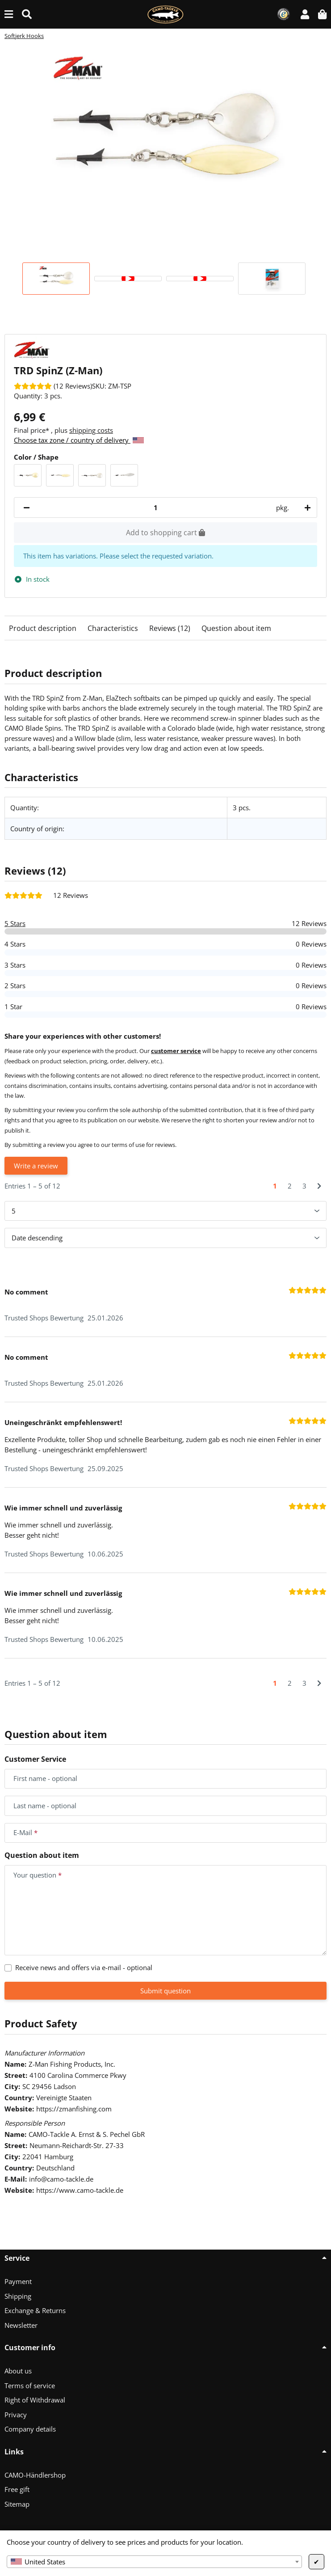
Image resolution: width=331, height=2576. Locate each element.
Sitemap (16, 2504)
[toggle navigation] (8, 14)
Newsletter (21, 2325)
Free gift (16, 2489)
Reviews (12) (169, 628)
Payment (18, 2281)
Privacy (15, 2414)
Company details (30, 2428)
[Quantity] (155, 508)
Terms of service (29, 2385)
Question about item (236, 628)
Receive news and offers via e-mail (83, 1967)
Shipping (17, 2296)
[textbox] (154, 2562)
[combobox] (154, 2561)
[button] (305, 14)
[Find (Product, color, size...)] (27, 14)
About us (18, 2370)
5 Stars (14, 923)
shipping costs (91, 430)
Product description (42, 628)
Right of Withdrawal (34, 2399)
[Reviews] (53, 385)
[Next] (319, 1186)
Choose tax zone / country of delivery (79, 440)
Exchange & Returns (35, 2310)
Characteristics (113, 628)
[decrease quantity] (26, 508)
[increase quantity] (306, 508)
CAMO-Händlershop (35, 2474)
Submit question (165, 1990)
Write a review (36, 1165)
